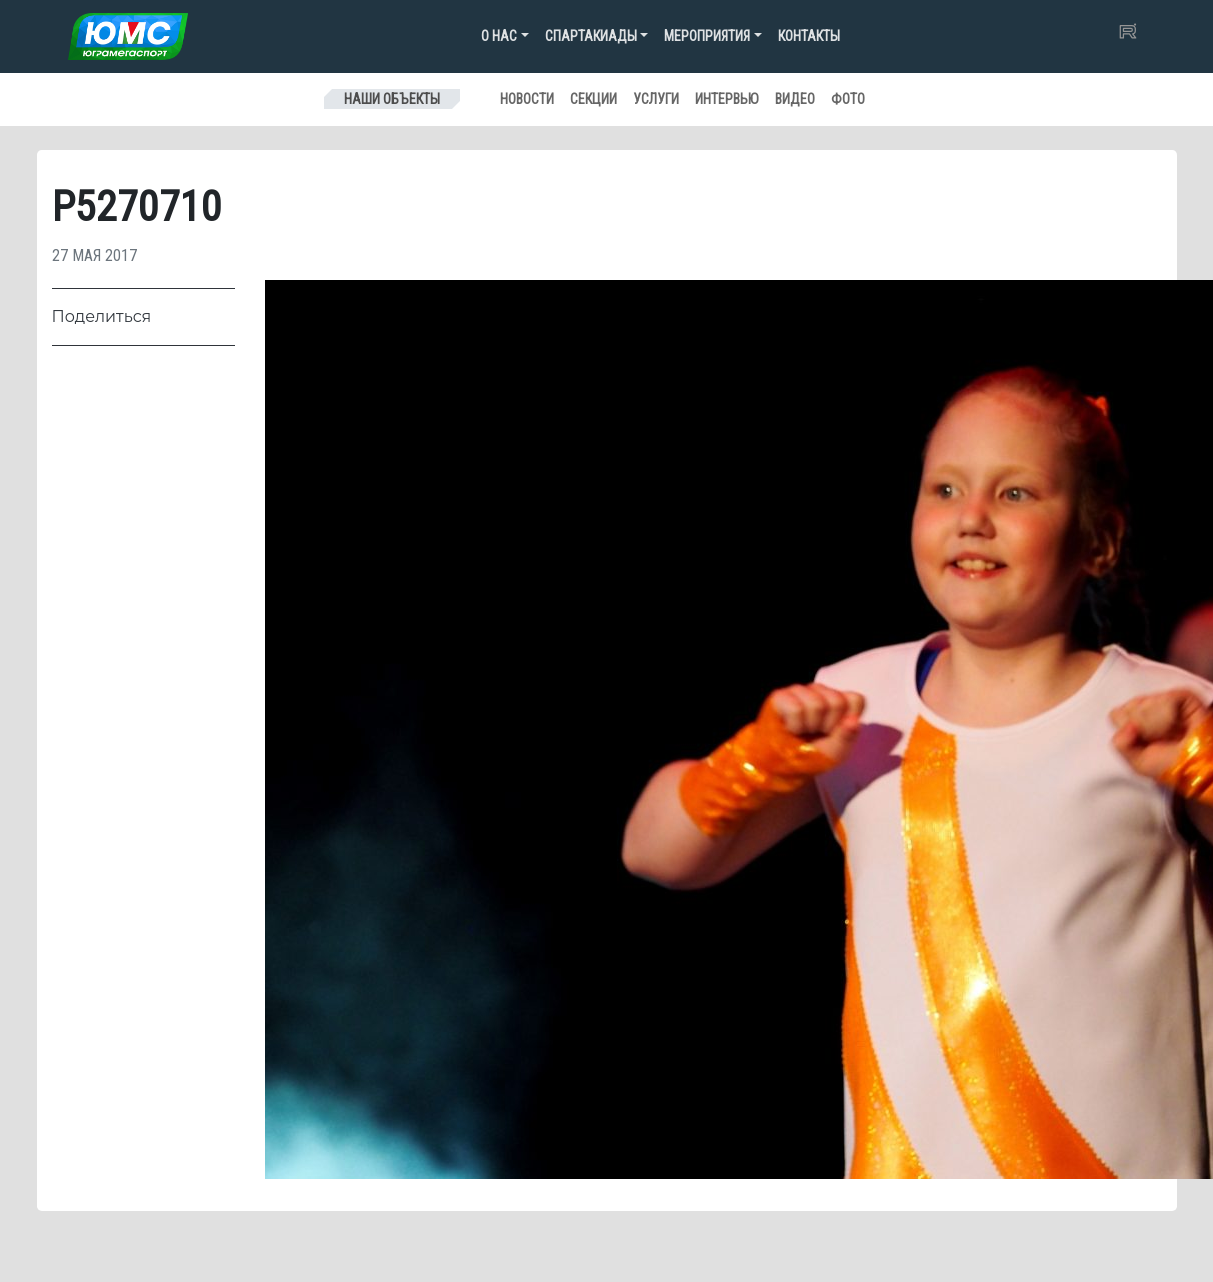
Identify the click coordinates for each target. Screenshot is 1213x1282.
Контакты (809, 36)
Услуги (656, 99)
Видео (795, 99)
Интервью (727, 99)
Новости (527, 99)
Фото (848, 99)
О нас (499, 36)
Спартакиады (591, 36)
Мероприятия (707, 36)
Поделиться (102, 316)
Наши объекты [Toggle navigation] (392, 99)
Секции (593, 99)
